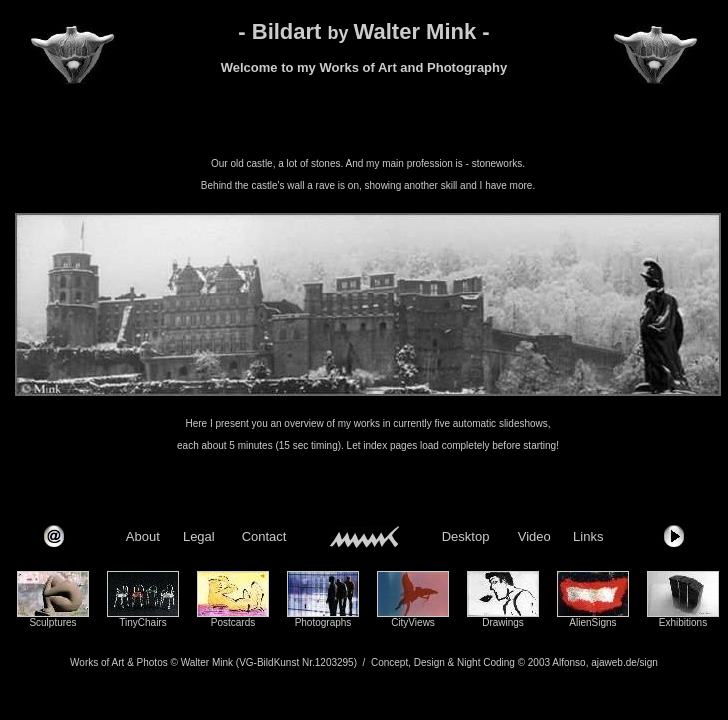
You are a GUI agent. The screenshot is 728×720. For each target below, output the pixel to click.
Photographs (323, 622)
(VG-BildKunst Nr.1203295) (296, 662)
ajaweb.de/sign (624, 662)
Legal (199, 536)
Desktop (466, 536)
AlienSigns (592, 622)
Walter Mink (207, 662)
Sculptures (52, 622)
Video (534, 536)
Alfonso (568, 662)
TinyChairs (142, 622)
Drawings (503, 622)
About (143, 536)
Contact (264, 536)
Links (588, 536)
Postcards (233, 622)
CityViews (413, 622)
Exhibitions (683, 622)
